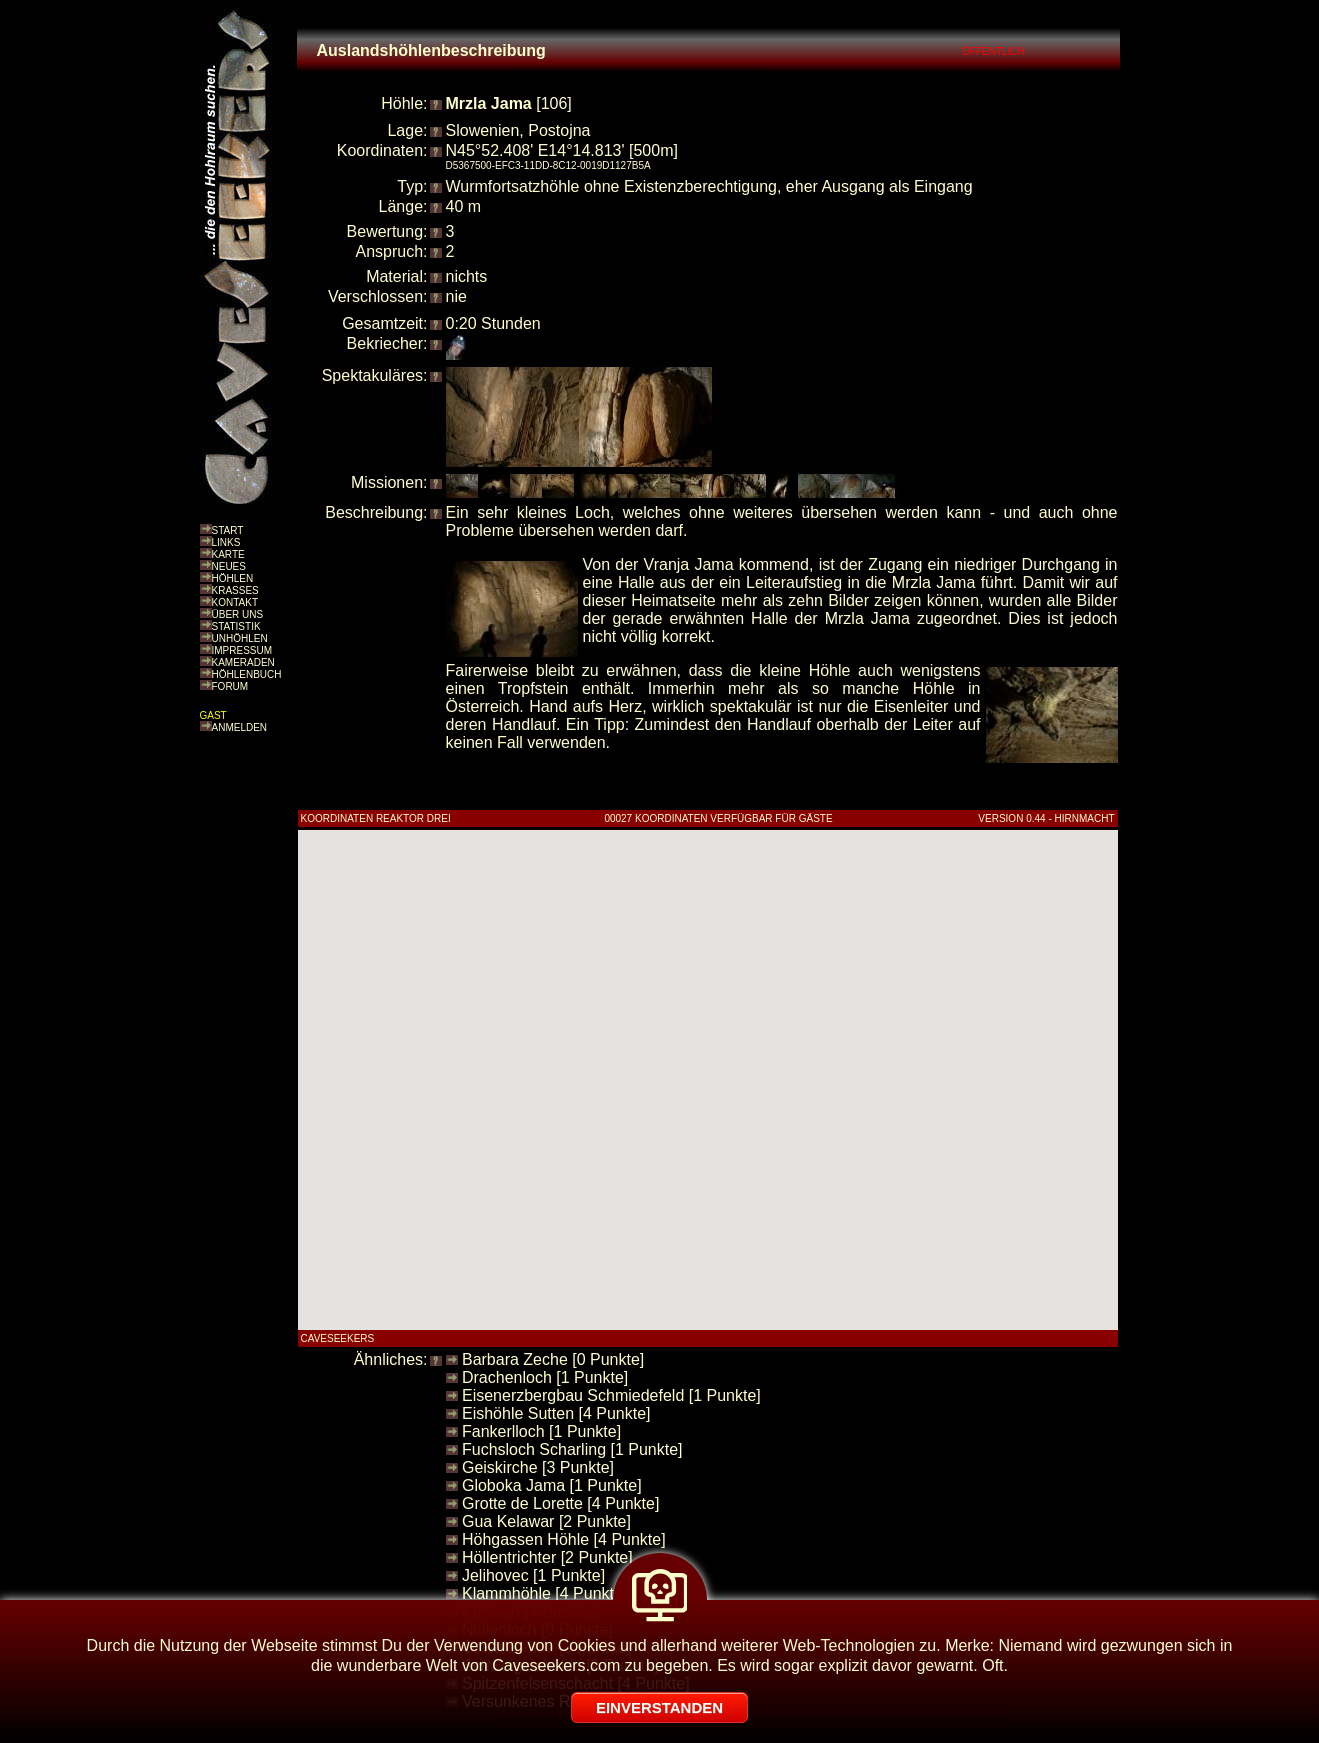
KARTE (228, 554)
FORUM (230, 686)
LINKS (226, 542)
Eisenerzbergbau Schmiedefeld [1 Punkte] (611, 1395)
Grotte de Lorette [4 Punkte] (560, 1503)
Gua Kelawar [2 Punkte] (546, 1521)
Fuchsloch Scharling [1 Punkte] (572, 1449)
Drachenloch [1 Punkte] (545, 1377)
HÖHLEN (233, 578)
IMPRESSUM (242, 650)
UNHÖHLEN (240, 638)
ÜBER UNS (238, 614)
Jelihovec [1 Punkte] (533, 1575)
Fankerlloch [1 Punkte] (541, 1431)
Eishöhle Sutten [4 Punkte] (556, 1413)
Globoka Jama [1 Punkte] (552, 1485)
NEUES (229, 566)
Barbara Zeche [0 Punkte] (553, 1359)
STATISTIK (236, 626)
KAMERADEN (243, 662)
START (228, 530)
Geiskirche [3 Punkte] (538, 1467)
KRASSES (235, 590)
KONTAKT (235, 602)
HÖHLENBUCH (247, 674)
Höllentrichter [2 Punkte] (547, 1557)
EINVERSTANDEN (659, 1707)
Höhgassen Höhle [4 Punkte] (564, 1539)
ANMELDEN (240, 727)
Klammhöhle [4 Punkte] (544, 1593)
